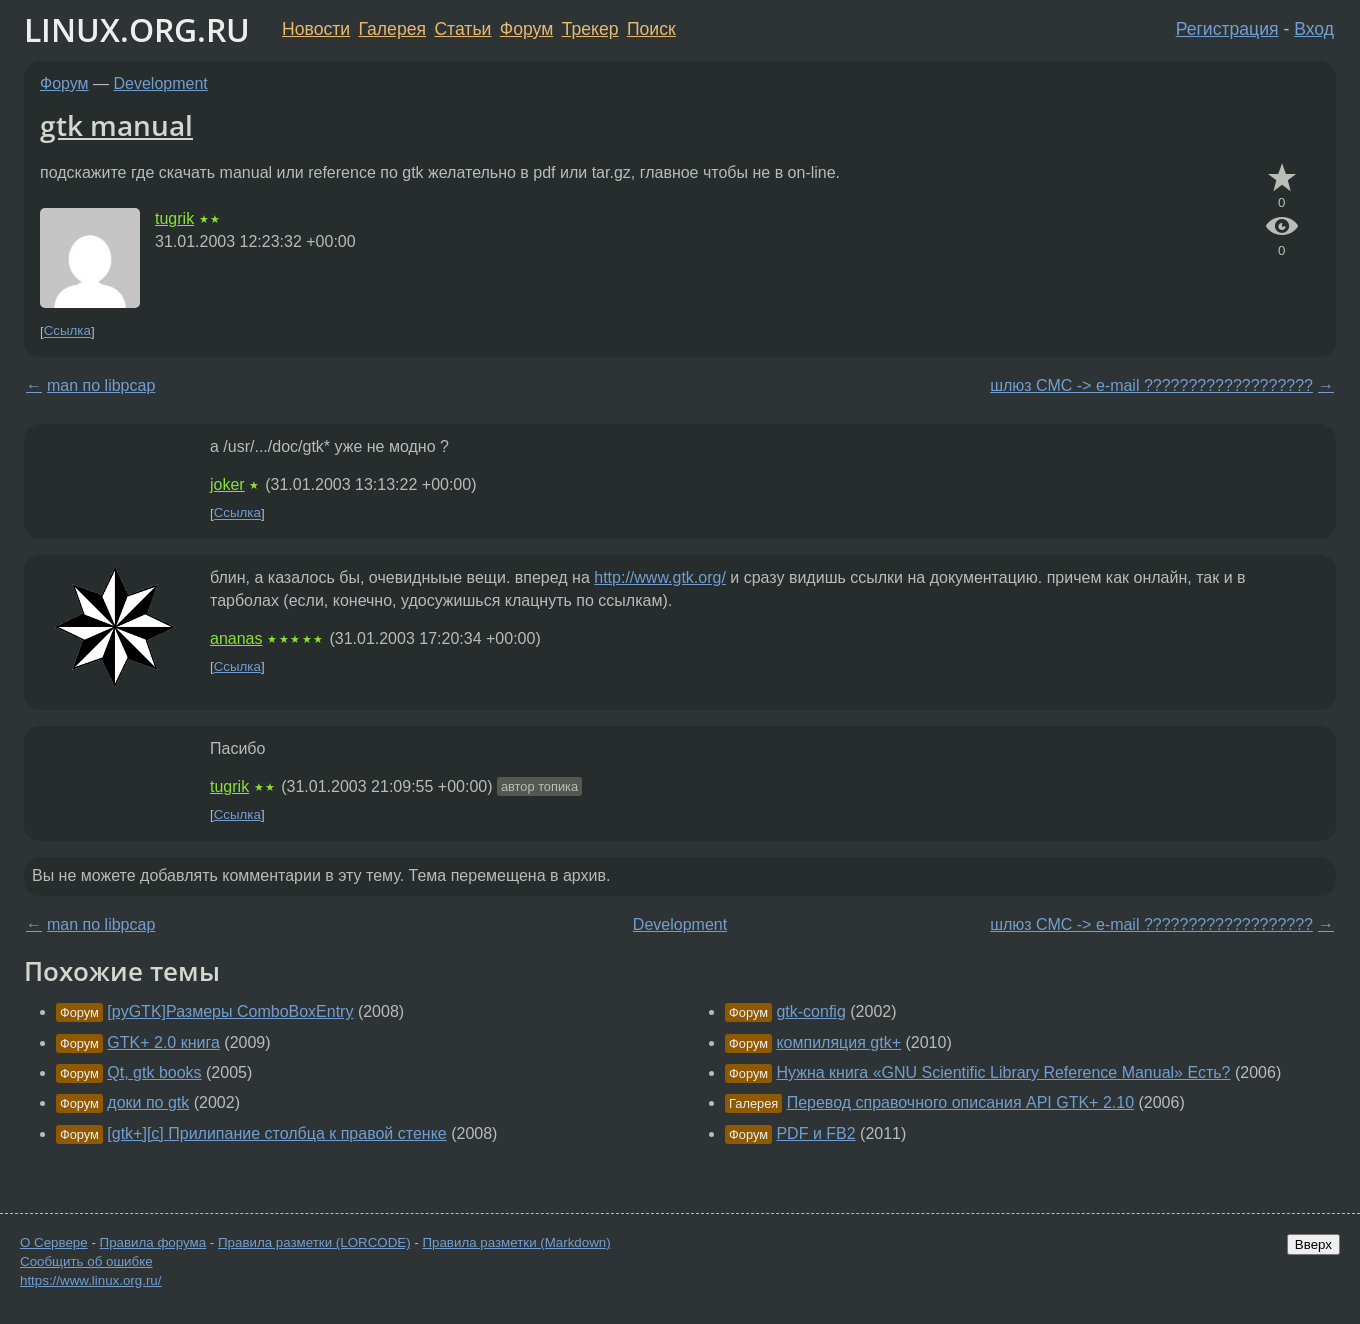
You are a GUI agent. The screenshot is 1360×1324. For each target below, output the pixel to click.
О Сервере (54, 1242)
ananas (236, 638)
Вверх (1313, 1244)
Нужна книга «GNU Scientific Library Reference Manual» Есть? (1003, 1072)
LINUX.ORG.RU (137, 29)
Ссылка (67, 331)
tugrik (174, 218)
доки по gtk (148, 1102)
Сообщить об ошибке (86, 1261)
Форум (526, 29)
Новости (316, 29)
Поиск (651, 29)
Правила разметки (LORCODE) (314, 1242)
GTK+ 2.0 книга (163, 1042)
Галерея (392, 29)
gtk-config (810, 1011)
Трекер (590, 29)
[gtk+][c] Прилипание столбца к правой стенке (276, 1133)
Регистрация (1227, 29)
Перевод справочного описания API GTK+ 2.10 (960, 1102)
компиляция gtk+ (838, 1042)
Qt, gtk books (154, 1072)
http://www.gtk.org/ (660, 577)
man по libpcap (101, 385)
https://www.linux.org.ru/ (90, 1280)
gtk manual (116, 125)
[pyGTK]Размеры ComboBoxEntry (230, 1011)
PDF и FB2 (815, 1133)
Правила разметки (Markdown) (516, 1242)
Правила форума (153, 1242)
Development (161, 83)
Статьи (462, 29)
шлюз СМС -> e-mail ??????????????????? (1151, 385)
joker (227, 484)
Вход (1314, 29)
